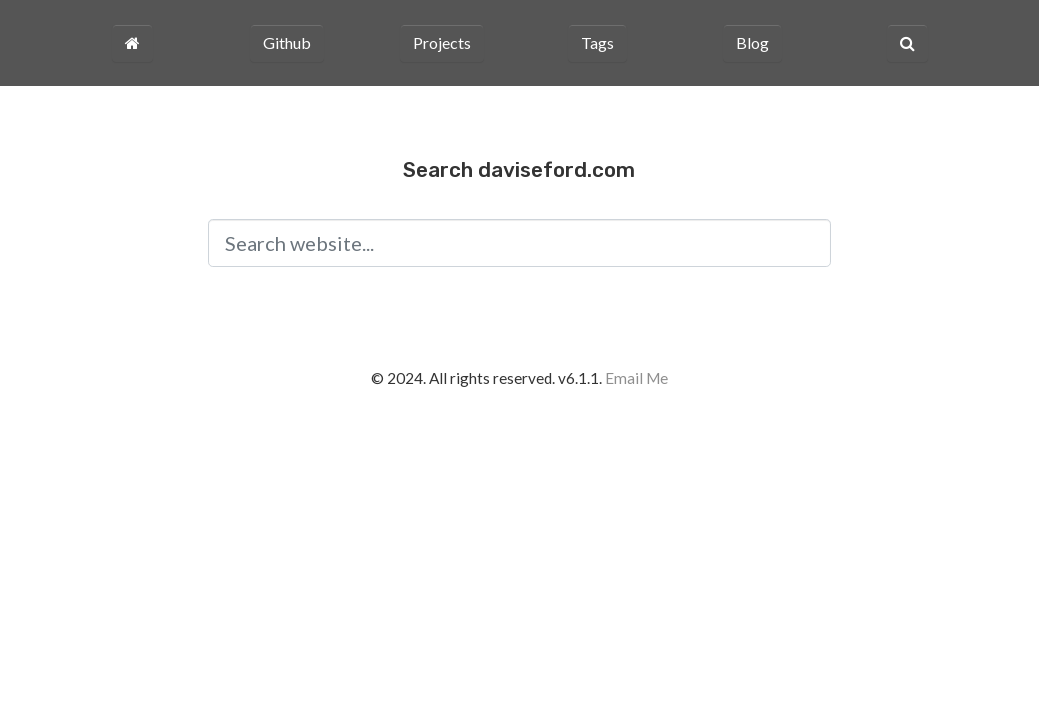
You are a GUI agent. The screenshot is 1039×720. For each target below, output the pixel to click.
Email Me (636, 378)
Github (287, 42)
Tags (597, 42)
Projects (442, 42)
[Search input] (519, 243)
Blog (752, 42)
